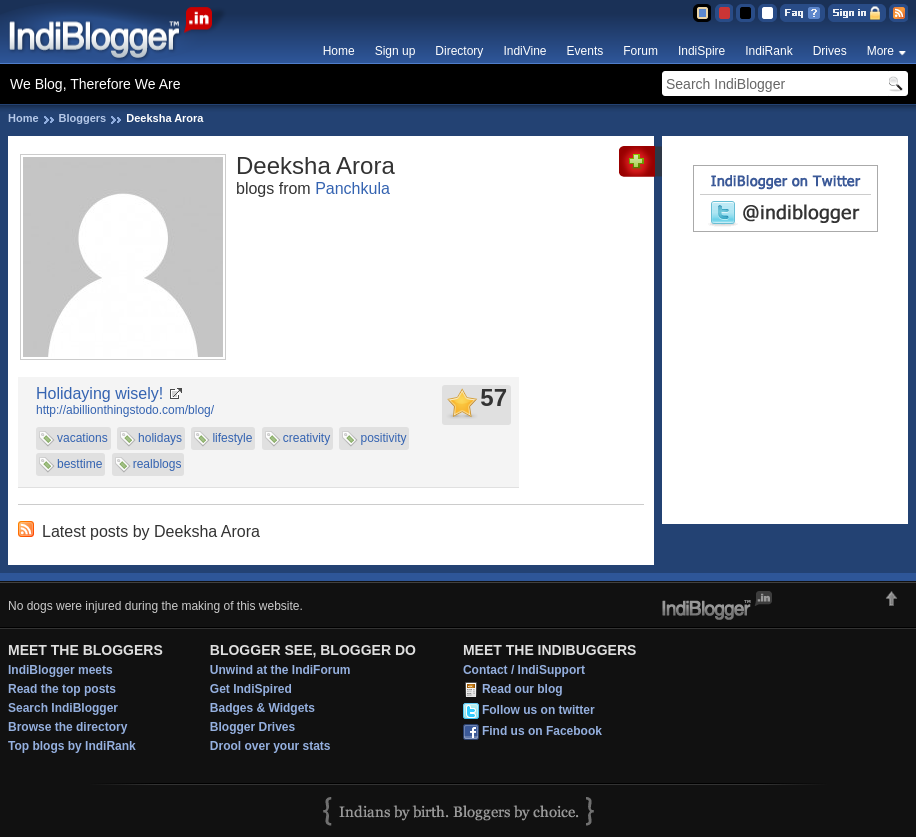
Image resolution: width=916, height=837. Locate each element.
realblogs (157, 464)
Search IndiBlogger (63, 708)
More (880, 51)
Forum (640, 51)
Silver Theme (745, 13)
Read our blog (522, 689)
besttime (79, 464)
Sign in (857, 13)
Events (585, 51)
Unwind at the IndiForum (280, 670)
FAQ (802, 13)
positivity (383, 438)
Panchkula (352, 188)
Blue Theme (701, 13)
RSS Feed (898, 13)
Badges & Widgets (262, 708)
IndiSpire (701, 51)
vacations (82, 438)
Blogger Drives (252, 727)
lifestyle (232, 438)
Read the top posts (62, 689)
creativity (306, 438)
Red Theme (723, 13)
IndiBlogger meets (60, 670)
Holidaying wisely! (99, 393)
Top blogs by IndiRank (72, 746)
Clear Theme (767, 13)
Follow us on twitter (538, 710)
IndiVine (524, 51)
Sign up (395, 51)
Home (339, 51)
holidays (160, 438)
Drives (830, 51)
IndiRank (768, 51)
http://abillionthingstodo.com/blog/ (125, 410)
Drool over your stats (270, 746)
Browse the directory (67, 727)
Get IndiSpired (251, 689)
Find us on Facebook (542, 731)
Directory (459, 51)
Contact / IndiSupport (524, 670)
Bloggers (83, 118)
